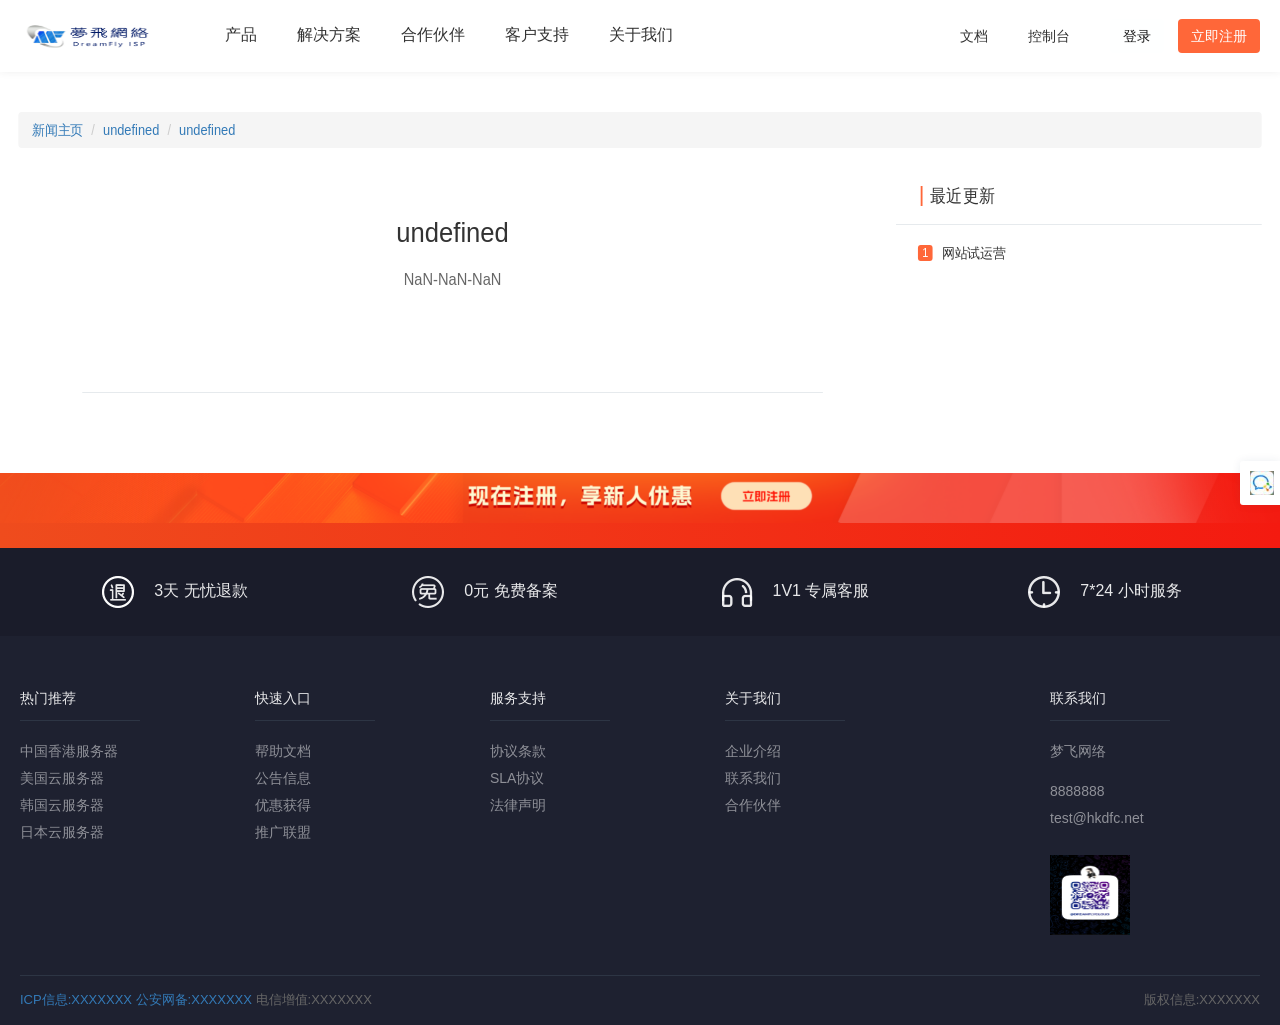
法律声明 (518, 805)
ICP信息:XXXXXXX (76, 999)
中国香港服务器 (69, 751)
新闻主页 (57, 130)
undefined (131, 130)
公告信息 (283, 778)
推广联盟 (283, 832)
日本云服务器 (62, 832)
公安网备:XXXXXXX (194, 999)
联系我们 (753, 778)
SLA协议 (517, 778)
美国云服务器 (62, 778)
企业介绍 (753, 751)
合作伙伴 (753, 805)
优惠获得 (283, 805)
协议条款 (518, 751)
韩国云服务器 (62, 805)
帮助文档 (283, 751)
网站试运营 (974, 253)
